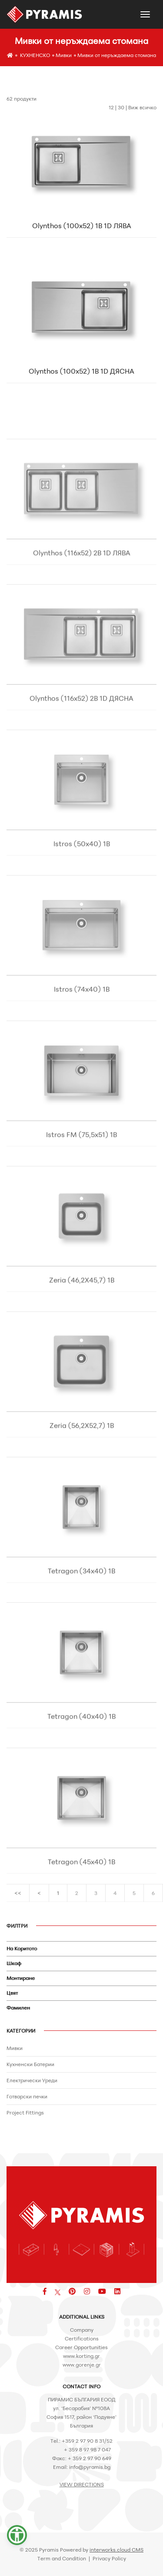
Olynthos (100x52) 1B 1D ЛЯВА (81, 228)
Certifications (82, 2338)
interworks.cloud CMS (116, 2549)
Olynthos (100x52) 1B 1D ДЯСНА (81, 374)
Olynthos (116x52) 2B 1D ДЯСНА (81, 740)
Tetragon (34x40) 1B (81, 1612)
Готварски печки (27, 2096)
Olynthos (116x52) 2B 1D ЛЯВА (81, 594)
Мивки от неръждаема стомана (116, 55)
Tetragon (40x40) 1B (81, 1758)
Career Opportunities (81, 2347)
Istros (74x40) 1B (82, 1031)
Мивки (64, 55)
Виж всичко (142, 107)
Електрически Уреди (32, 2080)
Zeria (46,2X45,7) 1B (81, 1322)
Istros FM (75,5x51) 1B (81, 1176)
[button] (17, 2535)
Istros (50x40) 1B (81, 885)
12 (111, 107)
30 (121, 107)
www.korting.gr (81, 2356)
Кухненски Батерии (30, 2064)
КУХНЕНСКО (35, 55)
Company (81, 2329)
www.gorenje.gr (82, 2364)
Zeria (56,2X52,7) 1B (82, 1467)
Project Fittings (25, 2112)
